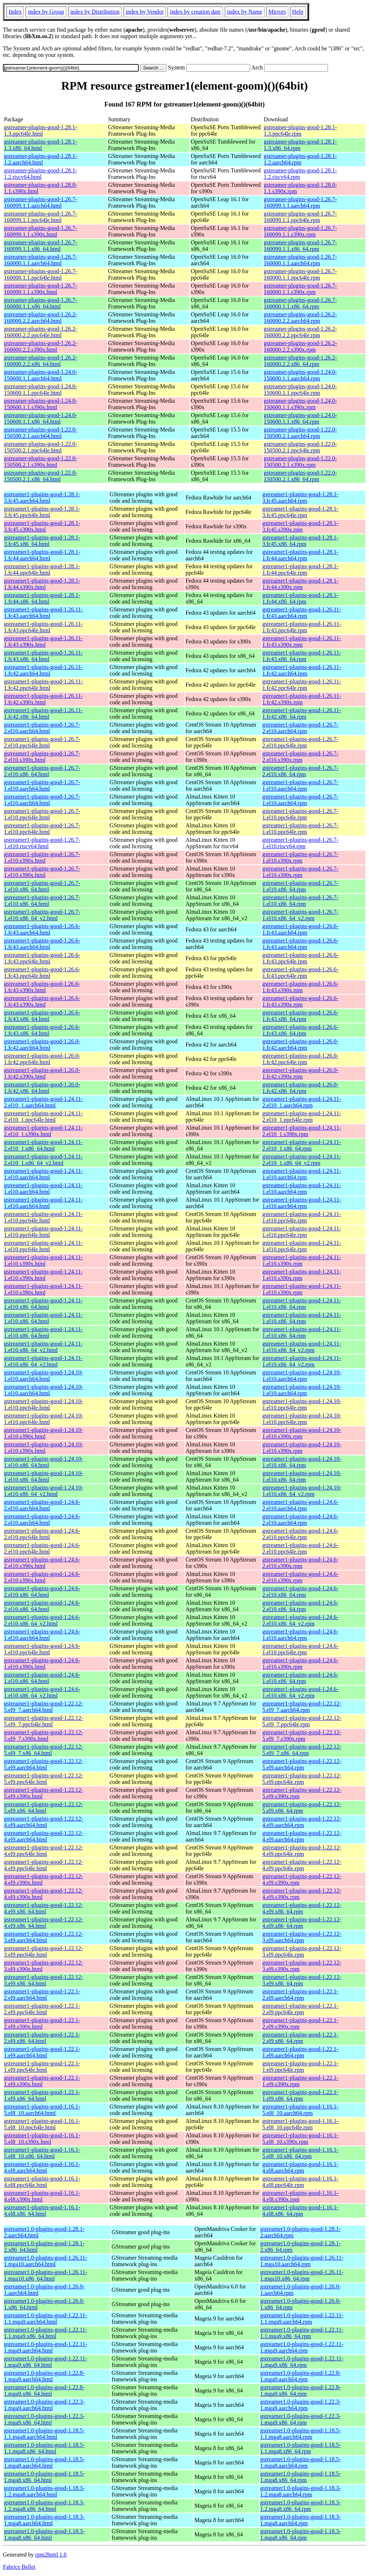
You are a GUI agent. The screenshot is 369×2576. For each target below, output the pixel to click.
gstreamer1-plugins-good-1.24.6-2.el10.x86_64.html (42, 1591)
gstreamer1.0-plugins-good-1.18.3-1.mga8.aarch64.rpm (300, 2520)
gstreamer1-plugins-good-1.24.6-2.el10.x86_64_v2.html (42, 1620)
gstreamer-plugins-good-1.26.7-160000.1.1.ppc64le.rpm (300, 274)
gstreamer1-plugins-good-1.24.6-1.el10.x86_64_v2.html (42, 1692)
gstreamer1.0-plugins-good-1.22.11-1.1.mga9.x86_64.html (45, 2333)
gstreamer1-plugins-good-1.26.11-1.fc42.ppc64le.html (43, 684)
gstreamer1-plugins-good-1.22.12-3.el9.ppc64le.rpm (302, 1951)
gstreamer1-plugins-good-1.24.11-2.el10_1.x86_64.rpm (301, 1145)
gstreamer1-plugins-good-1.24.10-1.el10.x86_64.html (43, 1462)
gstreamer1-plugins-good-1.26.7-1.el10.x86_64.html (42, 886)
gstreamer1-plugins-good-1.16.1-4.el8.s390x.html (42, 2196)
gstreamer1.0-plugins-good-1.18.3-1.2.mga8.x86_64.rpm (300, 2505)
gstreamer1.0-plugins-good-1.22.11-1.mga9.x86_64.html (45, 2361)
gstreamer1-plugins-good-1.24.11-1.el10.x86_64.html (43, 1303)
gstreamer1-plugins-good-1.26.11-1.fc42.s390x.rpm (301, 699)
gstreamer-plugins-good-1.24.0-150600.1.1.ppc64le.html (40, 389)
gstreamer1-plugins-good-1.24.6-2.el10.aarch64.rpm (300, 1505)
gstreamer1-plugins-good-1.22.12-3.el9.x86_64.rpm (302, 1980)
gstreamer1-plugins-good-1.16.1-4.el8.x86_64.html (42, 2210)
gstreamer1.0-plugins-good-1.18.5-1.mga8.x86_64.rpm (300, 2477)
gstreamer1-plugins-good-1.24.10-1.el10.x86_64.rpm (302, 1462)
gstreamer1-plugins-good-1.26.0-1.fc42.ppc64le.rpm (300, 1059)
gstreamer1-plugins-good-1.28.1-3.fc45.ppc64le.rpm (300, 512)
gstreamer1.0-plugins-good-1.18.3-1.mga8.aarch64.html (44, 2520)
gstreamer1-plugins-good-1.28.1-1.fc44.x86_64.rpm (300, 598)
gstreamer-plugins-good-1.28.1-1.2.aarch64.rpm (300, 159)
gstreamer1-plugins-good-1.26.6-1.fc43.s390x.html (42, 987)
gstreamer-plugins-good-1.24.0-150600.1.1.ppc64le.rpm (300, 389)
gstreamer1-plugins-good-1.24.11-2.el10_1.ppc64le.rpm (301, 1116)
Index (15, 12)
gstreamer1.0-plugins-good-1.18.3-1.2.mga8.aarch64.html (44, 2491)
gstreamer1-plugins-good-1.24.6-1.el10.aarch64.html (42, 1634)
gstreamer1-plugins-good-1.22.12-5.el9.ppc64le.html (43, 1778)
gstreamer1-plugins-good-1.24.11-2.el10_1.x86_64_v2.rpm (301, 1159)
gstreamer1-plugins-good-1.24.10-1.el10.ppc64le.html (43, 1404)
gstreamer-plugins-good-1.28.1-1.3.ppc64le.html (40, 130)
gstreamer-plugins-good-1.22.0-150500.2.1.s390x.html (40, 461)
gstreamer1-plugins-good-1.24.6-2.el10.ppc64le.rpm (300, 1534)
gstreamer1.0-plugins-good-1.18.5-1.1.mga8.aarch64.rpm (300, 2433)
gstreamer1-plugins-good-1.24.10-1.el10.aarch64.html (43, 1375)
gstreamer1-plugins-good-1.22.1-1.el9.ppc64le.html (42, 2066)
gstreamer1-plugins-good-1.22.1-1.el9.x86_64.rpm (300, 2095)
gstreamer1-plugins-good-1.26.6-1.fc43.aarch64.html (42, 929)
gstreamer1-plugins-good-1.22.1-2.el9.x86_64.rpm (300, 2038)
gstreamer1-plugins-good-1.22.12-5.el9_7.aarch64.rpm (302, 1706)
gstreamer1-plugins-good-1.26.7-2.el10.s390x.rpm (300, 756)
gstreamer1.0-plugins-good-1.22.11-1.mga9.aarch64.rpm (301, 2347)
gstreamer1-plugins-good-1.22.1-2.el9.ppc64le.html (42, 2009)
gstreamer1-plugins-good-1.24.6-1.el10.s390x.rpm (300, 1663)
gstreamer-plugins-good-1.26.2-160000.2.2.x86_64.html (40, 360)
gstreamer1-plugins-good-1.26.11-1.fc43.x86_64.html (43, 656)
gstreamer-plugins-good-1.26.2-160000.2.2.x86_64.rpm (300, 360)
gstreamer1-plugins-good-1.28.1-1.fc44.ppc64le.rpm (300, 569)
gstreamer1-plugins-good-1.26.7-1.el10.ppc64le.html (42, 814)
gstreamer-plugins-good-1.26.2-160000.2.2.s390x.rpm (300, 346)
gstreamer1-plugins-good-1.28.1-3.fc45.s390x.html (42, 526)
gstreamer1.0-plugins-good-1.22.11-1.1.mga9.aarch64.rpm (301, 2318)
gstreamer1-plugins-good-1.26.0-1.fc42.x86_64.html (42, 1087)
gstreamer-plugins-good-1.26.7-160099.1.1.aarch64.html (40, 202)
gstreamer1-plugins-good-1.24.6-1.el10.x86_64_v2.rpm (300, 1692)
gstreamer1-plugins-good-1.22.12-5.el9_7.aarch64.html (43, 1706)
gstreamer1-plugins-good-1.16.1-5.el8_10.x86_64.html (42, 2153)
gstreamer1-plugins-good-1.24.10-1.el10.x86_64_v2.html (43, 1490)
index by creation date (195, 12)
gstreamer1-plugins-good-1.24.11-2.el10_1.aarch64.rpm (301, 1102)
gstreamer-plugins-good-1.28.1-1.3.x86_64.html (40, 145)
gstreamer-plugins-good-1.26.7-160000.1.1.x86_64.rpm (300, 303)
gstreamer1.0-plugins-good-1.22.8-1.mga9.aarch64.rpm (300, 2376)
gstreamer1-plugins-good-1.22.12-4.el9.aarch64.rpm (302, 1822)
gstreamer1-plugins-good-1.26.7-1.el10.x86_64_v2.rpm (300, 915)
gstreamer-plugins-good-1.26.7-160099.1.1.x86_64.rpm (300, 245)
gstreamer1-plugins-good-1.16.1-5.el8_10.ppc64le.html (42, 2124)
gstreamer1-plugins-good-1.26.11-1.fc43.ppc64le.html (43, 627)
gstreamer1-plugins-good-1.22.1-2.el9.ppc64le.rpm (300, 2009)
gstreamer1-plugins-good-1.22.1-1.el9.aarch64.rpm (300, 2052)
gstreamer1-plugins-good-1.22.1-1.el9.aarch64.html (42, 2052)
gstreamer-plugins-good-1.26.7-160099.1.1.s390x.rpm (300, 231)
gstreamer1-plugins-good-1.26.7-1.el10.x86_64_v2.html (42, 915)
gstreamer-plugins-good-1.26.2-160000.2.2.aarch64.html (40, 317)
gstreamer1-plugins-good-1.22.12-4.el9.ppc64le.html (43, 1850)
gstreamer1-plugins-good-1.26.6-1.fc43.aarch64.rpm (300, 929)
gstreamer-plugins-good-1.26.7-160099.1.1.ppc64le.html (40, 217)
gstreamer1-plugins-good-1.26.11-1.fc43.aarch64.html (43, 612)
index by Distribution (95, 12)
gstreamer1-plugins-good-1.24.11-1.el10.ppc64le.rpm (301, 1217)
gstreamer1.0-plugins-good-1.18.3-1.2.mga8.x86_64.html (44, 2505)
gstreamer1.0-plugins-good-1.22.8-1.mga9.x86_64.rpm (300, 2390)
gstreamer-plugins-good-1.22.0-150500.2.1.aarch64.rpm (300, 432)
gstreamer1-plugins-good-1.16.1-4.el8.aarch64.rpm (300, 2167)
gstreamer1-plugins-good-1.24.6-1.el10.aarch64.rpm (300, 1634)
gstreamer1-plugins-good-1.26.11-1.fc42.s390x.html (43, 699)
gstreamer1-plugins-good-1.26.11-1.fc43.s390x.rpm (301, 641)
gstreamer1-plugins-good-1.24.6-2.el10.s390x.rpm (300, 1562)
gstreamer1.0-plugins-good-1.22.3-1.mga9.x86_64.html (44, 2419)
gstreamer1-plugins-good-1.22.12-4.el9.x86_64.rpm (302, 1908)
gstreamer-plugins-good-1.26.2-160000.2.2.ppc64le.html (40, 332)
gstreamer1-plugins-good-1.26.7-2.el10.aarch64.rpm (300, 728)
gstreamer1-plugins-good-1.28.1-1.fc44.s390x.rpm (300, 584)
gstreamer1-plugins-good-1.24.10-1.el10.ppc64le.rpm (302, 1404)
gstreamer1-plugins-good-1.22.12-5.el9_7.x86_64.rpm (302, 1750)
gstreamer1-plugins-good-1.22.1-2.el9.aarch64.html (42, 1994)
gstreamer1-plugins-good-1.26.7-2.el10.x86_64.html (42, 771)
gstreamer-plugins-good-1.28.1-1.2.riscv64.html (40, 173)
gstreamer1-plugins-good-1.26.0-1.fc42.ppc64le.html (42, 1059)
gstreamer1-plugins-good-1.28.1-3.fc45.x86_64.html (42, 540)
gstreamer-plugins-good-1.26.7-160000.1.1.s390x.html (40, 289)
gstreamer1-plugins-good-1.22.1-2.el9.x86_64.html (42, 2038)
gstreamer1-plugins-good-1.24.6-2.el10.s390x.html (42, 1562)
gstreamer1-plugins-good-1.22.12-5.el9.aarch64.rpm (302, 1764)
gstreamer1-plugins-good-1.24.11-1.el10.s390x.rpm (301, 1260)
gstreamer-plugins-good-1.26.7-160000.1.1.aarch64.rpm (300, 260)
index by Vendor (145, 12)
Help (297, 12)
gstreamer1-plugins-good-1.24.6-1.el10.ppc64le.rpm (300, 1649)
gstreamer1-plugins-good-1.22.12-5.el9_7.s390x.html (43, 1735)
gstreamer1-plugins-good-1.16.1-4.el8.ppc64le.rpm (300, 2181)
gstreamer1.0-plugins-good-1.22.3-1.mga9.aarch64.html (44, 2405)
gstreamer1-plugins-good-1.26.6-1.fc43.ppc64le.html (42, 958)
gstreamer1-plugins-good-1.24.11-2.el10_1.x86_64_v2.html (43, 1159)
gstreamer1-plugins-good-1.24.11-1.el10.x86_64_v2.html (43, 1347)
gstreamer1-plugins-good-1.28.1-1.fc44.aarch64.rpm (300, 555)
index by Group (46, 12)
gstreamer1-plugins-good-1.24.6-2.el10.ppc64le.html (42, 1534)
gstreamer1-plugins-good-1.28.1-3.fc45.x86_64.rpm (300, 540)
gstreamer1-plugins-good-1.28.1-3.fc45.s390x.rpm (300, 526)
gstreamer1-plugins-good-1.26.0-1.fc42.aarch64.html (42, 1044)
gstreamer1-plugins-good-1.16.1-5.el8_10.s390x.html (42, 2138)
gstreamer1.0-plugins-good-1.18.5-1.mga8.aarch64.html (44, 2462)
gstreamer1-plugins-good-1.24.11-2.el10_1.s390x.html (43, 1131)
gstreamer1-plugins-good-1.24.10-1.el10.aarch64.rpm (302, 1375)
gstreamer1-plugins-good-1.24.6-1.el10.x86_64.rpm (300, 1678)
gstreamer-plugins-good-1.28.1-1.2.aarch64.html (40, 159)
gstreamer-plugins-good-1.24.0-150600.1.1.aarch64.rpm (300, 375)
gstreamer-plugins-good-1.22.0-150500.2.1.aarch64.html (40, 432)
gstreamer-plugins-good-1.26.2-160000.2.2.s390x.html (40, 346)
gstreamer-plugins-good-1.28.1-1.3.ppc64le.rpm (300, 130)
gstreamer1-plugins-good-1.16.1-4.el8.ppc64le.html (42, 2181)
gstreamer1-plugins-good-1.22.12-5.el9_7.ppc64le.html (43, 1721)
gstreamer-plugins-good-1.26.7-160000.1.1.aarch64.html (40, 260)
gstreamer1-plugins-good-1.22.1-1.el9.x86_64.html (42, 2095)
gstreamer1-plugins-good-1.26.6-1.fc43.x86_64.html (42, 1015)
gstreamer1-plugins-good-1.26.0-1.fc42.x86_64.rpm (300, 1087)
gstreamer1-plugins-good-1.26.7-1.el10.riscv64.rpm (300, 843)
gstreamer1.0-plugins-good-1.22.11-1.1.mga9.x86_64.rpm (301, 2333)
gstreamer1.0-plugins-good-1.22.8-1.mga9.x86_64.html (44, 2390)
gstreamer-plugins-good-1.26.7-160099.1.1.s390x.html (40, 231)
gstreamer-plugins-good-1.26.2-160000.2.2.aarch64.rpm (300, 317)
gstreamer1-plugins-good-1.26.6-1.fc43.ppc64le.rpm (300, 958)
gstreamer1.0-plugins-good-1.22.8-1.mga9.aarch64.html (44, 2376)
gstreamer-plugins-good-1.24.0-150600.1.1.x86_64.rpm (300, 418)
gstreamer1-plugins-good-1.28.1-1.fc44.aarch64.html (42, 555)
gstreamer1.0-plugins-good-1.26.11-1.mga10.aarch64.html (45, 2261)
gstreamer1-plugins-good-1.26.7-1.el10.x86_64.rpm (300, 886)
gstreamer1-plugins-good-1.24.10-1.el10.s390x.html (43, 1433)
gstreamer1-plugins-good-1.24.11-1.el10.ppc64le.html (43, 1217)
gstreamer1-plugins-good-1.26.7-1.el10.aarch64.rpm (300, 785)
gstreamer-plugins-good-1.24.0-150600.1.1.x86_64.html (40, 418)
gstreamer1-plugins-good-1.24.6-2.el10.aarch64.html (42, 1505)
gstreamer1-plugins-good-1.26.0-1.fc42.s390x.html (42, 1073)
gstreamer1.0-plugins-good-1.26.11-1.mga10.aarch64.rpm (301, 2261)
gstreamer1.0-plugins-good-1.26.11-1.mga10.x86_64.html (45, 2275)
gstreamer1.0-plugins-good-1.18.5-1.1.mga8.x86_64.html (44, 2448)
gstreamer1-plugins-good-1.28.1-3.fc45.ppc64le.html (42, 512)
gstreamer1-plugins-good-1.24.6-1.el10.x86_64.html (42, 1678)
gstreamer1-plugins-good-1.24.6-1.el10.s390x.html (42, 1663)
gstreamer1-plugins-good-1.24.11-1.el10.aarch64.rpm (301, 1174)
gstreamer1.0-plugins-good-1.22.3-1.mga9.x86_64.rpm (300, 2419)
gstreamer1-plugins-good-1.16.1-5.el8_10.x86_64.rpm (300, 2153)
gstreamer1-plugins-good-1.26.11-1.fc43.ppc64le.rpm (301, 627)
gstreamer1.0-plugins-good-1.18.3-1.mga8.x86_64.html (44, 2534)
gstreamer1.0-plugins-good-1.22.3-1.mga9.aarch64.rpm (300, 2405)
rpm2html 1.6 (51, 2555)
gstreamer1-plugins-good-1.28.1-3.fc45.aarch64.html (42, 497)
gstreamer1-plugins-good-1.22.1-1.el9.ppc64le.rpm (300, 2066)
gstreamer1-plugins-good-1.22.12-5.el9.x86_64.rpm (302, 1807)
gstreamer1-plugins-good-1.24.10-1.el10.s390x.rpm (302, 1433)
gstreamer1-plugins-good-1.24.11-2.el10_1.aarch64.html (43, 1102)
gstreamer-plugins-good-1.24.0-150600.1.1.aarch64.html (40, 375)
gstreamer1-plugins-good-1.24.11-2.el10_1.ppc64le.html (43, 1116)
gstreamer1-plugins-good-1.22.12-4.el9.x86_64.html (43, 1908)
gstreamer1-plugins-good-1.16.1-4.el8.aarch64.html (42, 2167)
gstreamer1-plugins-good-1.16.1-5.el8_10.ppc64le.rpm (300, 2124)
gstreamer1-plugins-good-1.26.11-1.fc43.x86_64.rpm (301, 656)
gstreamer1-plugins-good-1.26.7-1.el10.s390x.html (42, 857)
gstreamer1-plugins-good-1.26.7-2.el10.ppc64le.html (42, 742)
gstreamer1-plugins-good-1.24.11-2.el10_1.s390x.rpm (301, 1131)
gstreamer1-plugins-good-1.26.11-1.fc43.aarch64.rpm (301, 612)
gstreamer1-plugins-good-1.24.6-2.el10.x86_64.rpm (300, 1591)
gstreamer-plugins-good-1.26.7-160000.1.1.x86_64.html (40, 303)
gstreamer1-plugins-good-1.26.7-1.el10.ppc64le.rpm (300, 814)
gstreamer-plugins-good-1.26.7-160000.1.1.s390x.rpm (300, 289)
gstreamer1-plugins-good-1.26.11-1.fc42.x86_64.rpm (301, 713)
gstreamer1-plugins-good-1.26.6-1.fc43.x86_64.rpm (300, 1015)
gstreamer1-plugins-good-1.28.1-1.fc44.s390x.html (42, 584)
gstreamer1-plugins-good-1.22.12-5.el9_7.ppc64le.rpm (302, 1721)
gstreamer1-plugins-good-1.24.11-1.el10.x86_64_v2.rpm (301, 1347)
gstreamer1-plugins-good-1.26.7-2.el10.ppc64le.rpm (300, 742)
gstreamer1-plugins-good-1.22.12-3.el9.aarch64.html (43, 1937)
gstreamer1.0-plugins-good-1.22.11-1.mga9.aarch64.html (45, 2347)
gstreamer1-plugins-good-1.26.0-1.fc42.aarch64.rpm (300, 1044)
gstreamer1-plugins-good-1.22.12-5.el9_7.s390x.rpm (302, 1735)
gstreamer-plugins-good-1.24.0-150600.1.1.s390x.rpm (300, 404)
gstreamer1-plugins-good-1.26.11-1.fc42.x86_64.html (43, 713)
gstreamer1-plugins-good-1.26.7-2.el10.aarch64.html (42, 728)
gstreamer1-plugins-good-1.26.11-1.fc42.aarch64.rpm (301, 670)
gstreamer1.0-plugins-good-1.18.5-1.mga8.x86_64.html (44, 2477)
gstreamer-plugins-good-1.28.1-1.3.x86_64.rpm (300, 145)
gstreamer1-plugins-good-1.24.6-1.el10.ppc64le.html (42, 1649)
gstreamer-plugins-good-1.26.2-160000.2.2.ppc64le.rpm (300, 332)
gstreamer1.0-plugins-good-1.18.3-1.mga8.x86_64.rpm (300, 2534)
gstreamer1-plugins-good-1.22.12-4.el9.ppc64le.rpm (302, 1850)
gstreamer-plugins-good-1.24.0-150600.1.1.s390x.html (40, 404)
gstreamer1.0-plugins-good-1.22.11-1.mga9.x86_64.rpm (301, 2361)
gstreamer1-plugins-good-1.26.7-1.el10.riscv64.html (42, 843)
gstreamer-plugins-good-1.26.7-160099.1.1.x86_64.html (40, 245)
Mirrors (277, 12)
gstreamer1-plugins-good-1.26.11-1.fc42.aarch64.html (43, 670)
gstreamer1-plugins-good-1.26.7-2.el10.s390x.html (42, 756)
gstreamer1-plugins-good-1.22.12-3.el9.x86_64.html (43, 1980)
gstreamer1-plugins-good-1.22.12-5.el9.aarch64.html (43, 1764)
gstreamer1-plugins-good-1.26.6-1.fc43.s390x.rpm (300, 987)
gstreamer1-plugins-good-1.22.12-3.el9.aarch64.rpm (302, 1937)
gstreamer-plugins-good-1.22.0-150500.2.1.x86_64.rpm (300, 476)
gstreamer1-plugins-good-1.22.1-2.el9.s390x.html (42, 2023)
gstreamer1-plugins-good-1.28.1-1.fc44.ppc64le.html (42, 569)
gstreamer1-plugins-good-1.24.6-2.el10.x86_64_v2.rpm (300, 1620)
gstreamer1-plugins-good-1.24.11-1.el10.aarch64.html (43, 1174)
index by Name (244, 12)
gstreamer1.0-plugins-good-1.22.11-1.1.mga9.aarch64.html (45, 2318)
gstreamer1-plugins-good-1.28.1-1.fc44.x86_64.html (42, 598)
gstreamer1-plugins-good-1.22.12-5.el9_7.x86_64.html (43, 1750)
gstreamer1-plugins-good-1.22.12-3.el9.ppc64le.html (43, 1951)
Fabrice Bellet (19, 2567)
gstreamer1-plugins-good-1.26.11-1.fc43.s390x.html (43, 641)
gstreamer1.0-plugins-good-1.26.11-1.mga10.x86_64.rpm (301, 2275)
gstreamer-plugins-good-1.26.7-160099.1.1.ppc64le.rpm (300, 217)
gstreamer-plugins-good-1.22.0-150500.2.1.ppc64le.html (40, 447)
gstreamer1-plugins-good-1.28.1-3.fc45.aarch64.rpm (300, 497)
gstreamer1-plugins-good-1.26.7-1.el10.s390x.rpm (300, 857)
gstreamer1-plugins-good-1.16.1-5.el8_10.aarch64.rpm (300, 2109)
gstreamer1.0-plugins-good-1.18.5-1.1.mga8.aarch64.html (44, 2433)
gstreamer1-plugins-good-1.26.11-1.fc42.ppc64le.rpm (301, 684)
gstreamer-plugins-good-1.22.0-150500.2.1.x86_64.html (40, 476)
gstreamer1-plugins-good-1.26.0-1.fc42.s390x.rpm (300, 1073)
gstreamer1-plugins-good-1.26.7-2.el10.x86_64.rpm (300, 771)
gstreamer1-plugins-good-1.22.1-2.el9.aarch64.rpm (300, 1994)
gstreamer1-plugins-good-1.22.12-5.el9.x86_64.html (43, 1807)
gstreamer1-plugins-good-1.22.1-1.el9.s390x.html (42, 2081)
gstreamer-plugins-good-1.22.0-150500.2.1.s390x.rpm (300, 461)
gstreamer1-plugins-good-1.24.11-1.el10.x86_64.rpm (301, 1303)
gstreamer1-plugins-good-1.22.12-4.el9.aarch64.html (43, 1822)
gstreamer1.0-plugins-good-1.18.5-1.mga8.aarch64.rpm (300, 2462)
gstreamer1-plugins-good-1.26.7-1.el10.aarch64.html (42, 785)
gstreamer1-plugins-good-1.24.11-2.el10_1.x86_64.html (43, 1145)
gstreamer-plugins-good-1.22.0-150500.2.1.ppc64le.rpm (300, 447)
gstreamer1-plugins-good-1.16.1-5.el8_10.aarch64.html (42, 2109)
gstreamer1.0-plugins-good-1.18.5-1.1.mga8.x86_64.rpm (300, 2448)
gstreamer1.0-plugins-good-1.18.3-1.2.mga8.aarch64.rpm (300, 2491)
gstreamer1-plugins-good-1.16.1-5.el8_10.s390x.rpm (300, 2138)
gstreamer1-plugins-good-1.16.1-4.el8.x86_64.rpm (300, 2210)
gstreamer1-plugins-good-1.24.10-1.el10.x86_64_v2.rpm (302, 1490)
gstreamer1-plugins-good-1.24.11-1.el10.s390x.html (43, 1260)
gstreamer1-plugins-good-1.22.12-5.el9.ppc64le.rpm (302, 1778)
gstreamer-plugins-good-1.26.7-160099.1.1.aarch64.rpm (300, 202)
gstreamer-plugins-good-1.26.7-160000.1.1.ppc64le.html (40, 274)
